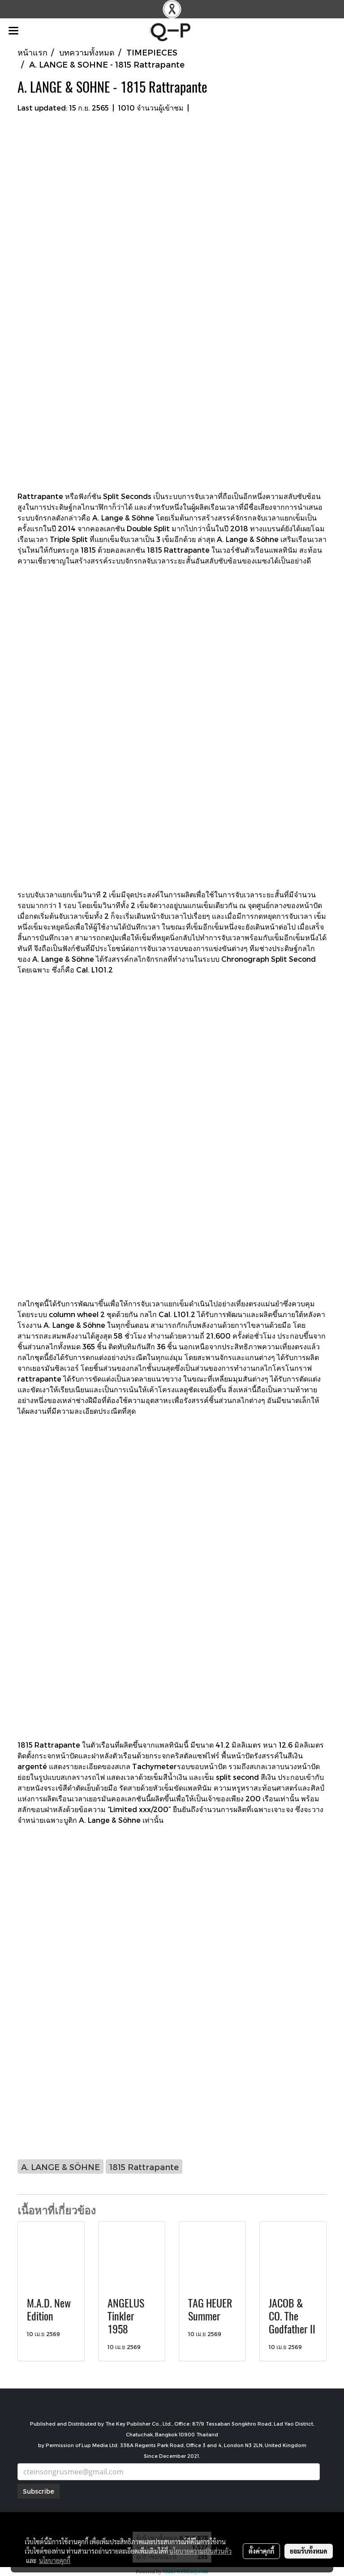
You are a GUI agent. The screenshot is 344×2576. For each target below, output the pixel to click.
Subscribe (38, 2491)
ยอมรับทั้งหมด (308, 2551)
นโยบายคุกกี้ (54, 2560)
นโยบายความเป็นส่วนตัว (200, 2551)
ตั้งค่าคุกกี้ (261, 2551)
